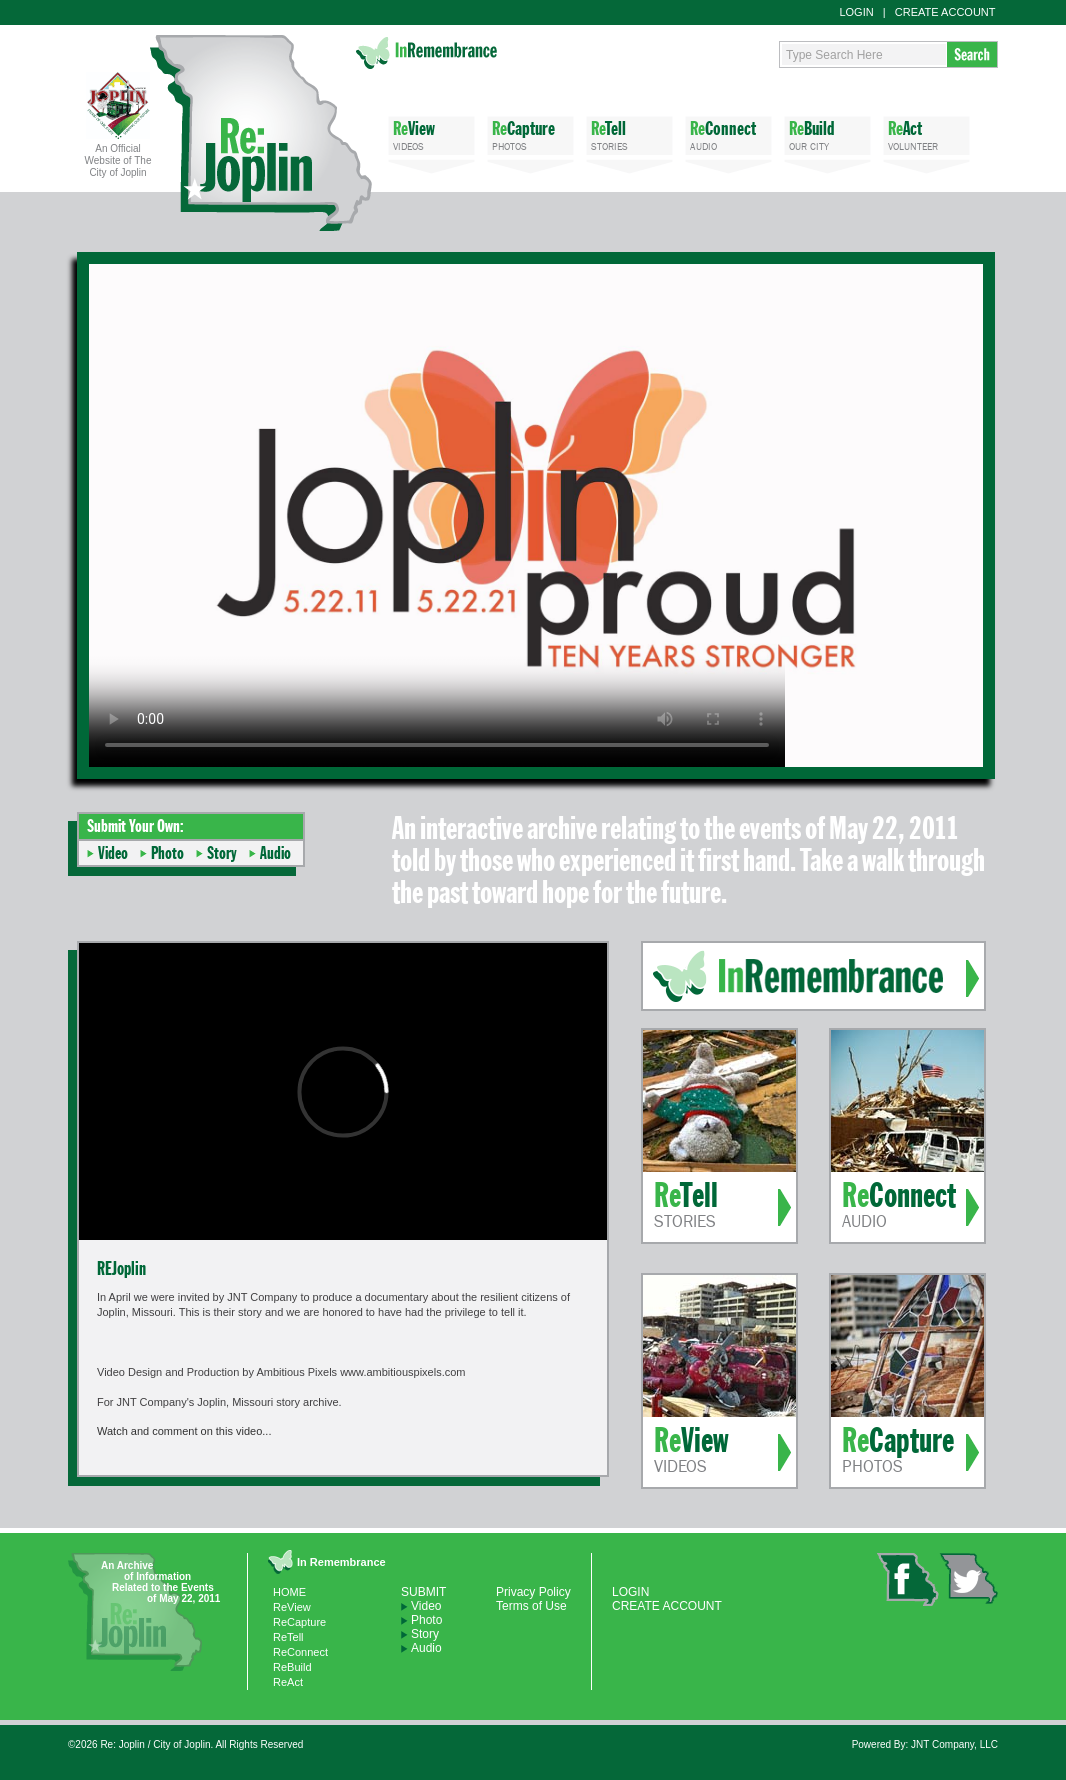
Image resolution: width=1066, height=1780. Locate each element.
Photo (167, 853)
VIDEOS (431, 134)
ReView (292, 1607)
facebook (908, 1579)
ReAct (288, 1682)
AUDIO (728, 134)
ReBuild (292, 1667)
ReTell (288, 1637)
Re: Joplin (261, 133)
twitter (968, 1578)
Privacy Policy (533, 1592)
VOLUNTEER (926, 134)
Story (222, 853)
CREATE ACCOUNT (945, 12)
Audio (275, 853)
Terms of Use (531, 1606)
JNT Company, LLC (954, 1744)
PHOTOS (530, 134)
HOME (289, 1592)
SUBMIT (423, 1592)
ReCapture (299, 1622)
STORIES (629, 134)
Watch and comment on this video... (184, 1431)
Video (113, 853)
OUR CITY (827, 134)
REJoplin (121, 1268)
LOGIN (856, 12)
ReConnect (300, 1652)
